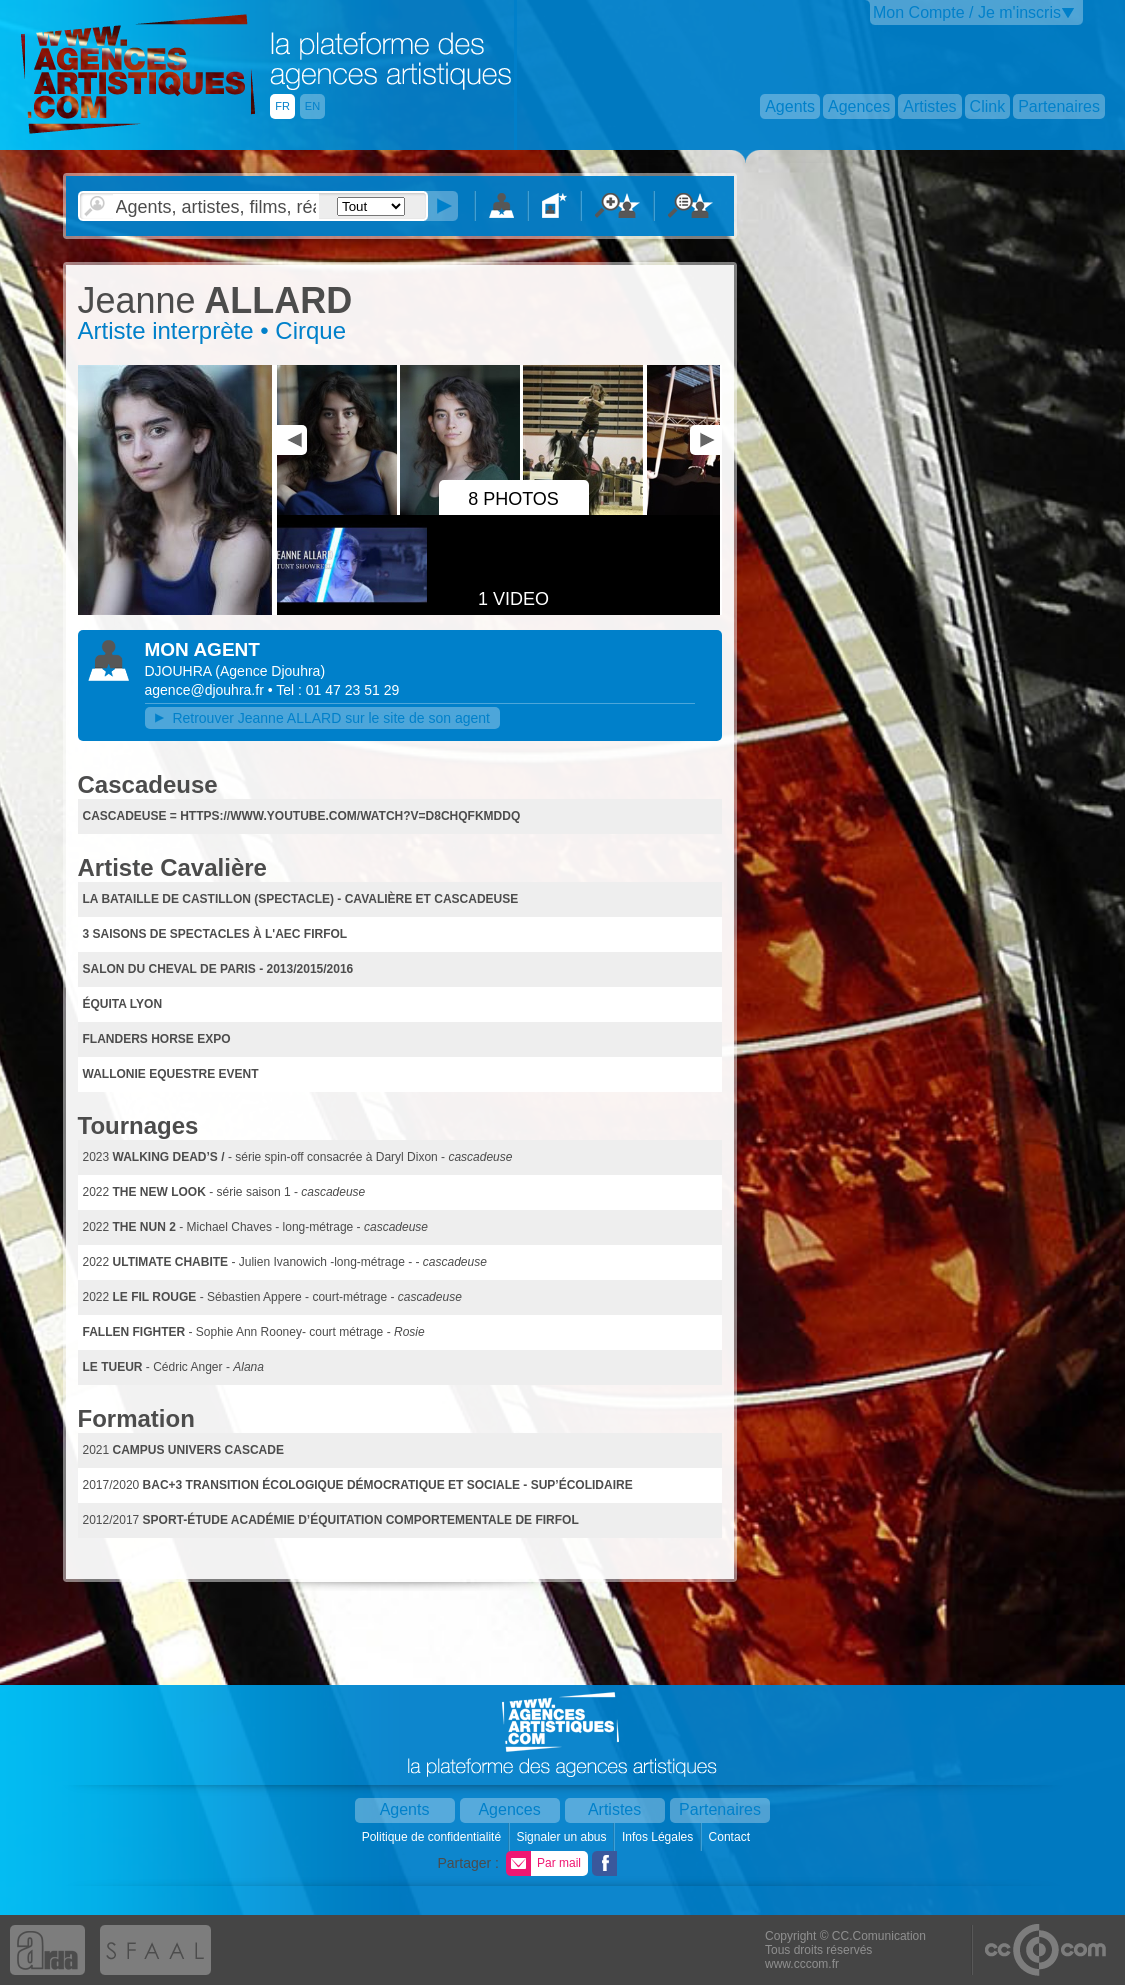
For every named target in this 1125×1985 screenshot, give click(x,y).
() (270, 671)
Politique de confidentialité (433, 1837)
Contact (731, 1837)
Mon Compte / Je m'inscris (967, 12)
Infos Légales (659, 1837)
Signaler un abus (562, 1837)
